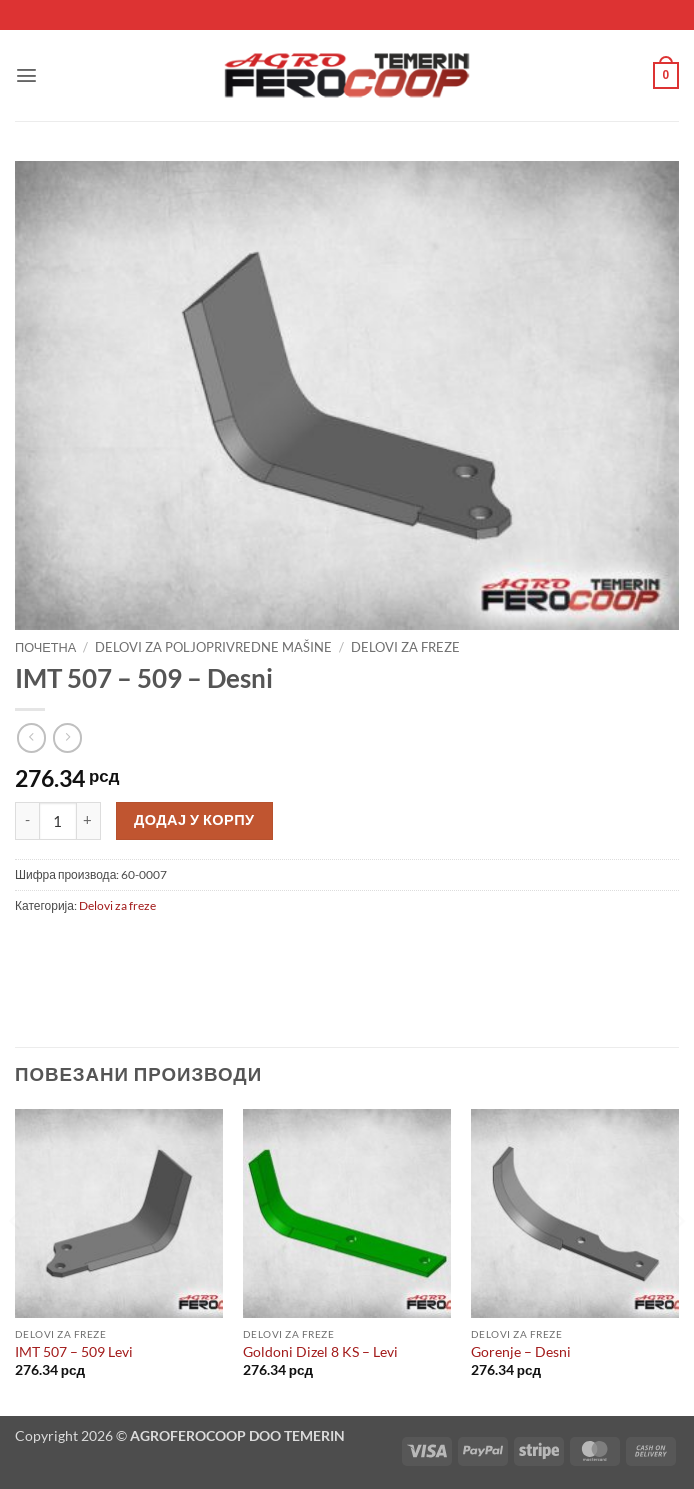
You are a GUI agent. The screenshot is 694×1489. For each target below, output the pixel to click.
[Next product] (31, 737)
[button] (26, 75)
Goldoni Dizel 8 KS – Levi (320, 1352)
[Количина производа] (58, 821)
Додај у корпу (194, 819)
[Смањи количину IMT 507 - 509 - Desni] (27, 821)
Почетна (45, 647)
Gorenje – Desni (521, 1352)
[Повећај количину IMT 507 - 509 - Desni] (89, 821)
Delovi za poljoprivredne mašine (213, 647)
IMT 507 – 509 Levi (74, 1352)
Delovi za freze (405, 647)
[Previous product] (67, 737)
